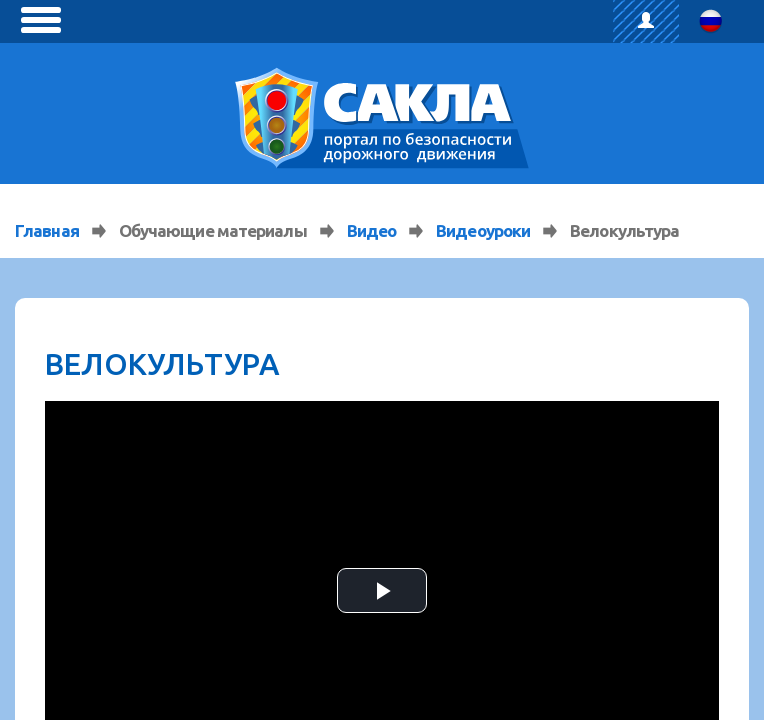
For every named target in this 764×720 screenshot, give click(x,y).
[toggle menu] (41, 20)
